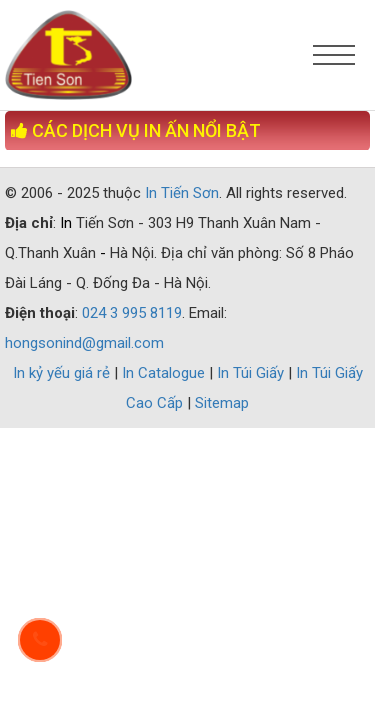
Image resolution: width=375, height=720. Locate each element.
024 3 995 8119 (132, 313)
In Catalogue (165, 373)
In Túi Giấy (252, 373)
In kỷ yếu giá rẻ (63, 373)
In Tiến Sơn (182, 193)
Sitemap (222, 403)
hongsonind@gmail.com (84, 343)
